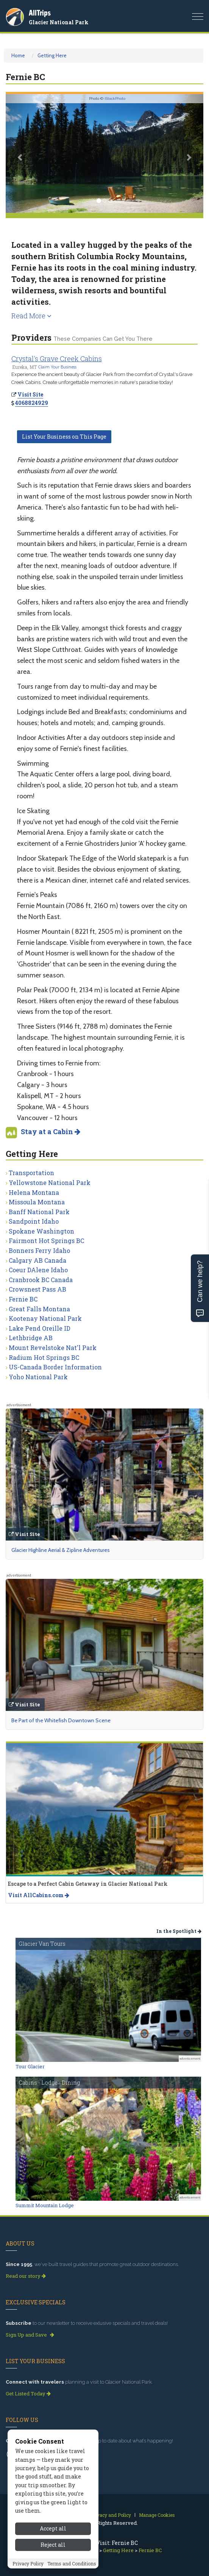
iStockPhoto (114, 98)
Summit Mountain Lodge (45, 2205)
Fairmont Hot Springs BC (46, 1241)
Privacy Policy (28, 2563)
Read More (31, 315)
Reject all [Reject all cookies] (53, 2544)
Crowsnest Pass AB (37, 1289)
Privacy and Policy (110, 2515)
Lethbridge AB (31, 1338)
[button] (20, 153)
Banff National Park (39, 1212)
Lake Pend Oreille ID (39, 1328)
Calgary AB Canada (37, 1260)
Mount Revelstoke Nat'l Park (53, 1348)
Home (18, 55)
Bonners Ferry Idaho (39, 1250)
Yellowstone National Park (49, 1183)
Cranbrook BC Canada (41, 1280)
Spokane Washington (41, 1231)
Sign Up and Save (30, 2334)
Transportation (31, 1173)
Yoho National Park (38, 1377)
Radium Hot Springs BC (44, 1357)
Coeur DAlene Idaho (38, 1270)
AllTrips (40, 12)
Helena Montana (34, 1192)
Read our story (26, 2275)
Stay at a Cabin (50, 1131)
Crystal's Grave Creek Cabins (56, 358)
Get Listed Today (28, 2393)
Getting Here (52, 55)
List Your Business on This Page (64, 436)
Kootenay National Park (45, 1318)
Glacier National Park (59, 22)
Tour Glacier (30, 2066)
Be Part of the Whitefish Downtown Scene (61, 1720)
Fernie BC (23, 1299)
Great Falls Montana (39, 1309)
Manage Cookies (157, 2515)
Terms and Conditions (71, 2563)
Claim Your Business (57, 367)
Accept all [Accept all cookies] (53, 2528)
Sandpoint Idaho (34, 1221)
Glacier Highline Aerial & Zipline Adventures (60, 1550)
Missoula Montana (37, 1202)
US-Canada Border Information (55, 1367)
